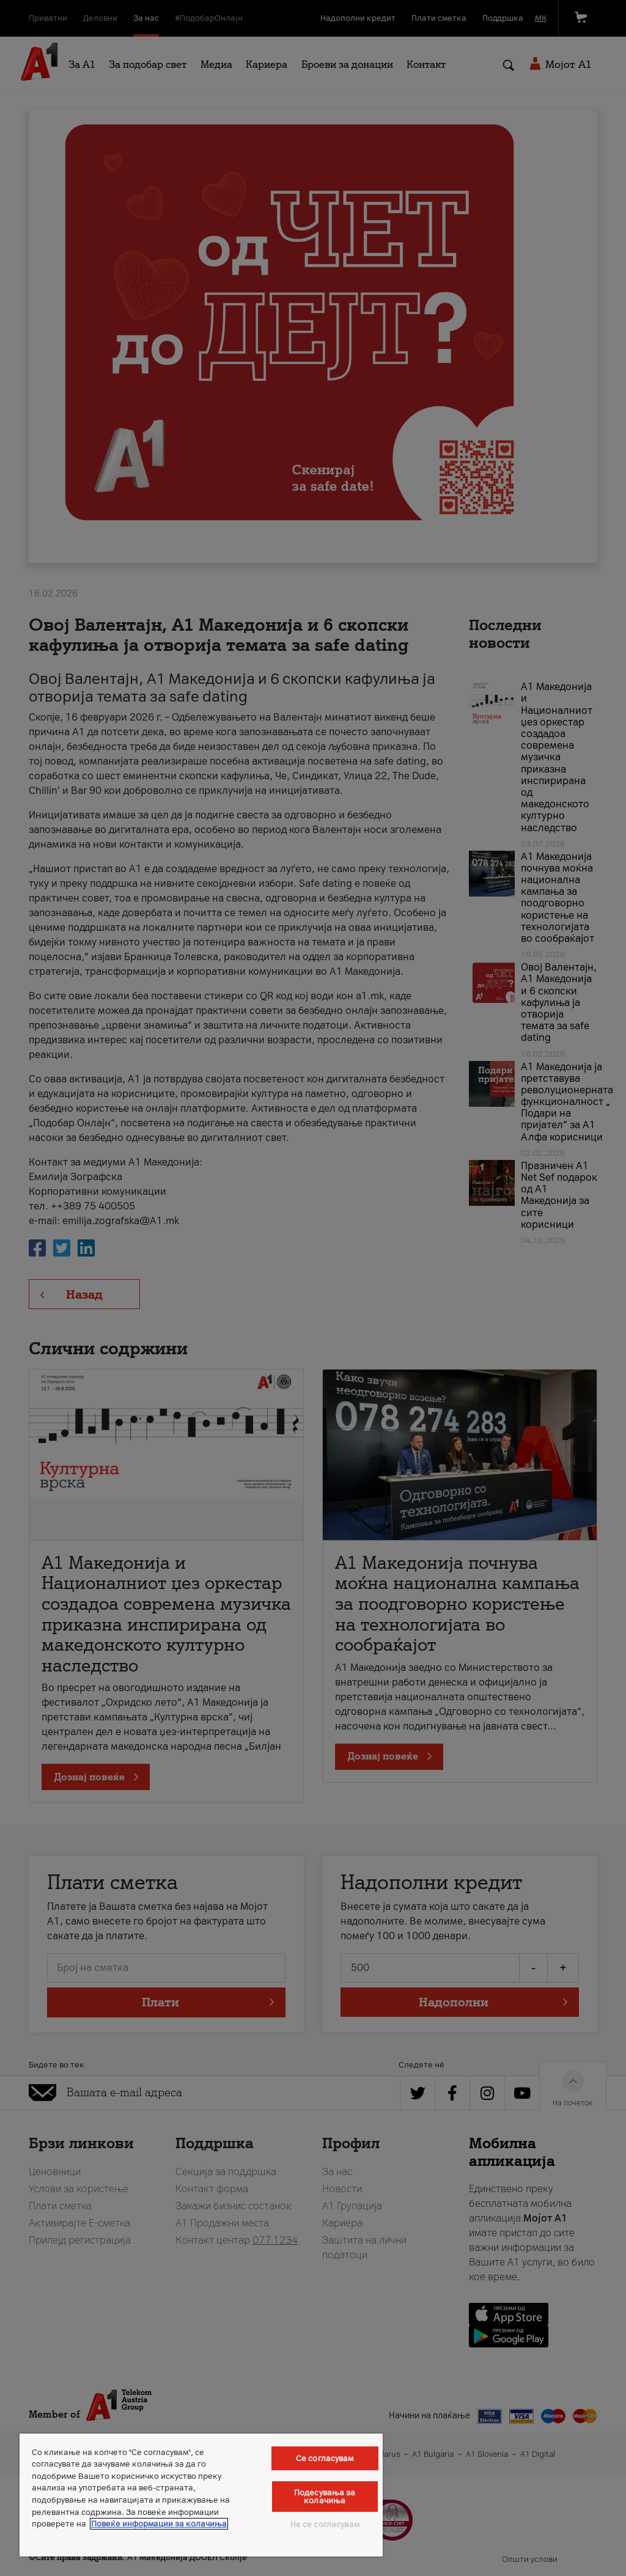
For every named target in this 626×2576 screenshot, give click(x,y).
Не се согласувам (324, 2524)
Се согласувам (325, 2458)
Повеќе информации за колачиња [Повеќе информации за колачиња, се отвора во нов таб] (159, 2523)
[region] (201, 2495)
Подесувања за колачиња (325, 2496)
